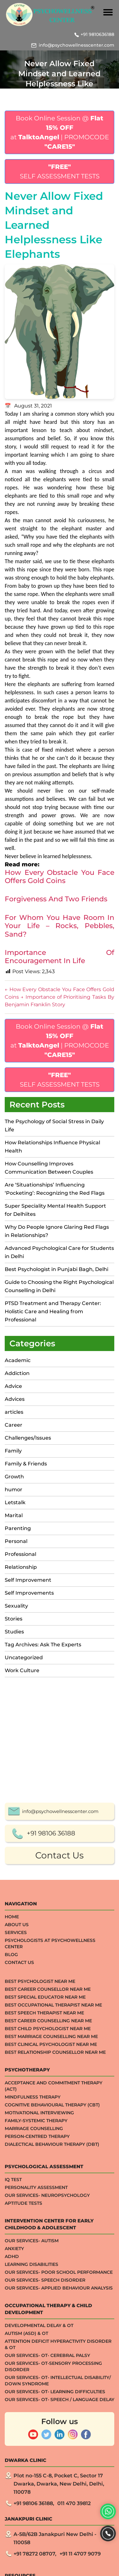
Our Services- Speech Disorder (45, 2499)
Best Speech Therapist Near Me (44, 2232)
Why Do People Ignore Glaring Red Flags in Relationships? (57, 1231)
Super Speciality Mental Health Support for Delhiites (55, 1210)
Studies (14, 1632)
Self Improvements (29, 1593)
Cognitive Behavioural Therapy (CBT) (52, 2324)
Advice (13, 1386)
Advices (15, 1399)
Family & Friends (26, 1464)
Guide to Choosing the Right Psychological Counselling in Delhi (59, 1286)
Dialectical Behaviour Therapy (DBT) (52, 2363)
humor (13, 1490)
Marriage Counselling (34, 2347)
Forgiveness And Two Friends (56, 899)
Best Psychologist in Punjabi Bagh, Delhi (56, 1269)
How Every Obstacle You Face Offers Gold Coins (59, 876)
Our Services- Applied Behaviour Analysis (59, 2507)
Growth (14, 1477)
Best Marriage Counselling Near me (51, 2255)
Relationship (21, 1567)
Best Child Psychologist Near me (48, 2247)
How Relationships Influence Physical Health (52, 1147)
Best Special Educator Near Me (45, 2216)
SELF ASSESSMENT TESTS (59, 171)
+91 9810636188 (97, 34)
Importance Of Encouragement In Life (59, 956)
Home (12, 2136)
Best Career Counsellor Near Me (48, 2208)
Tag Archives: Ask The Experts (43, 1645)
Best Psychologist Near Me (40, 2200)
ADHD (12, 2475)
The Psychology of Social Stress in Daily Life (54, 1125)
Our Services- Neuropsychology (47, 2414)
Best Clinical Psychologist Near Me (51, 2263)
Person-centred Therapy (37, 2355)
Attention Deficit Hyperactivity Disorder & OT (58, 2563)
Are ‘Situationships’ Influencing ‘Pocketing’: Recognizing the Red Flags (55, 1189)
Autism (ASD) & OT (26, 2552)
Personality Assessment (36, 2406)
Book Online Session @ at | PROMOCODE (59, 132)
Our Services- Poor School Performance (59, 2491)
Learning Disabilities (31, 2483)
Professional (20, 1554)
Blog (11, 2173)
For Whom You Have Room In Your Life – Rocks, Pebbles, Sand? (59, 926)
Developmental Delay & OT (39, 2544)
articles (14, 1412)
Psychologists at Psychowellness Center (50, 2163)
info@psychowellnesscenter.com (76, 45)
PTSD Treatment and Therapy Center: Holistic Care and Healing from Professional (53, 1311)
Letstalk (15, 1502)
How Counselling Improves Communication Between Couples (49, 1168)
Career (13, 1425)
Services (16, 2151)
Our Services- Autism (32, 2460)
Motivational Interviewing (39, 2332)
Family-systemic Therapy (36, 2339)
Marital (14, 1515)
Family (13, 1451)
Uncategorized (24, 1658)
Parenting (18, 1528)
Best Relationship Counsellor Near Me (55, 2271)
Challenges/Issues (28, 1438)
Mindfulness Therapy (32, 2316)
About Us (17, 2143)
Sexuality (16, 1606)
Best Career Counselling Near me (48, 2240)
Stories (13, 1619)
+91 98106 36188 (51, 2052)
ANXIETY (14, 2467)
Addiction (17, 1373)
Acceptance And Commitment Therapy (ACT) (53, 2305)
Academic (18, 1360)
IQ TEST (13, 2398)
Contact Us (59, 2074)
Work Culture (22, 1670)
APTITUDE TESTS (23, 2422)
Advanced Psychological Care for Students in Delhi (59, 1252)
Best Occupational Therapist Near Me (53, 2224)
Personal (16, 1541)
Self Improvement (28, 1580)
